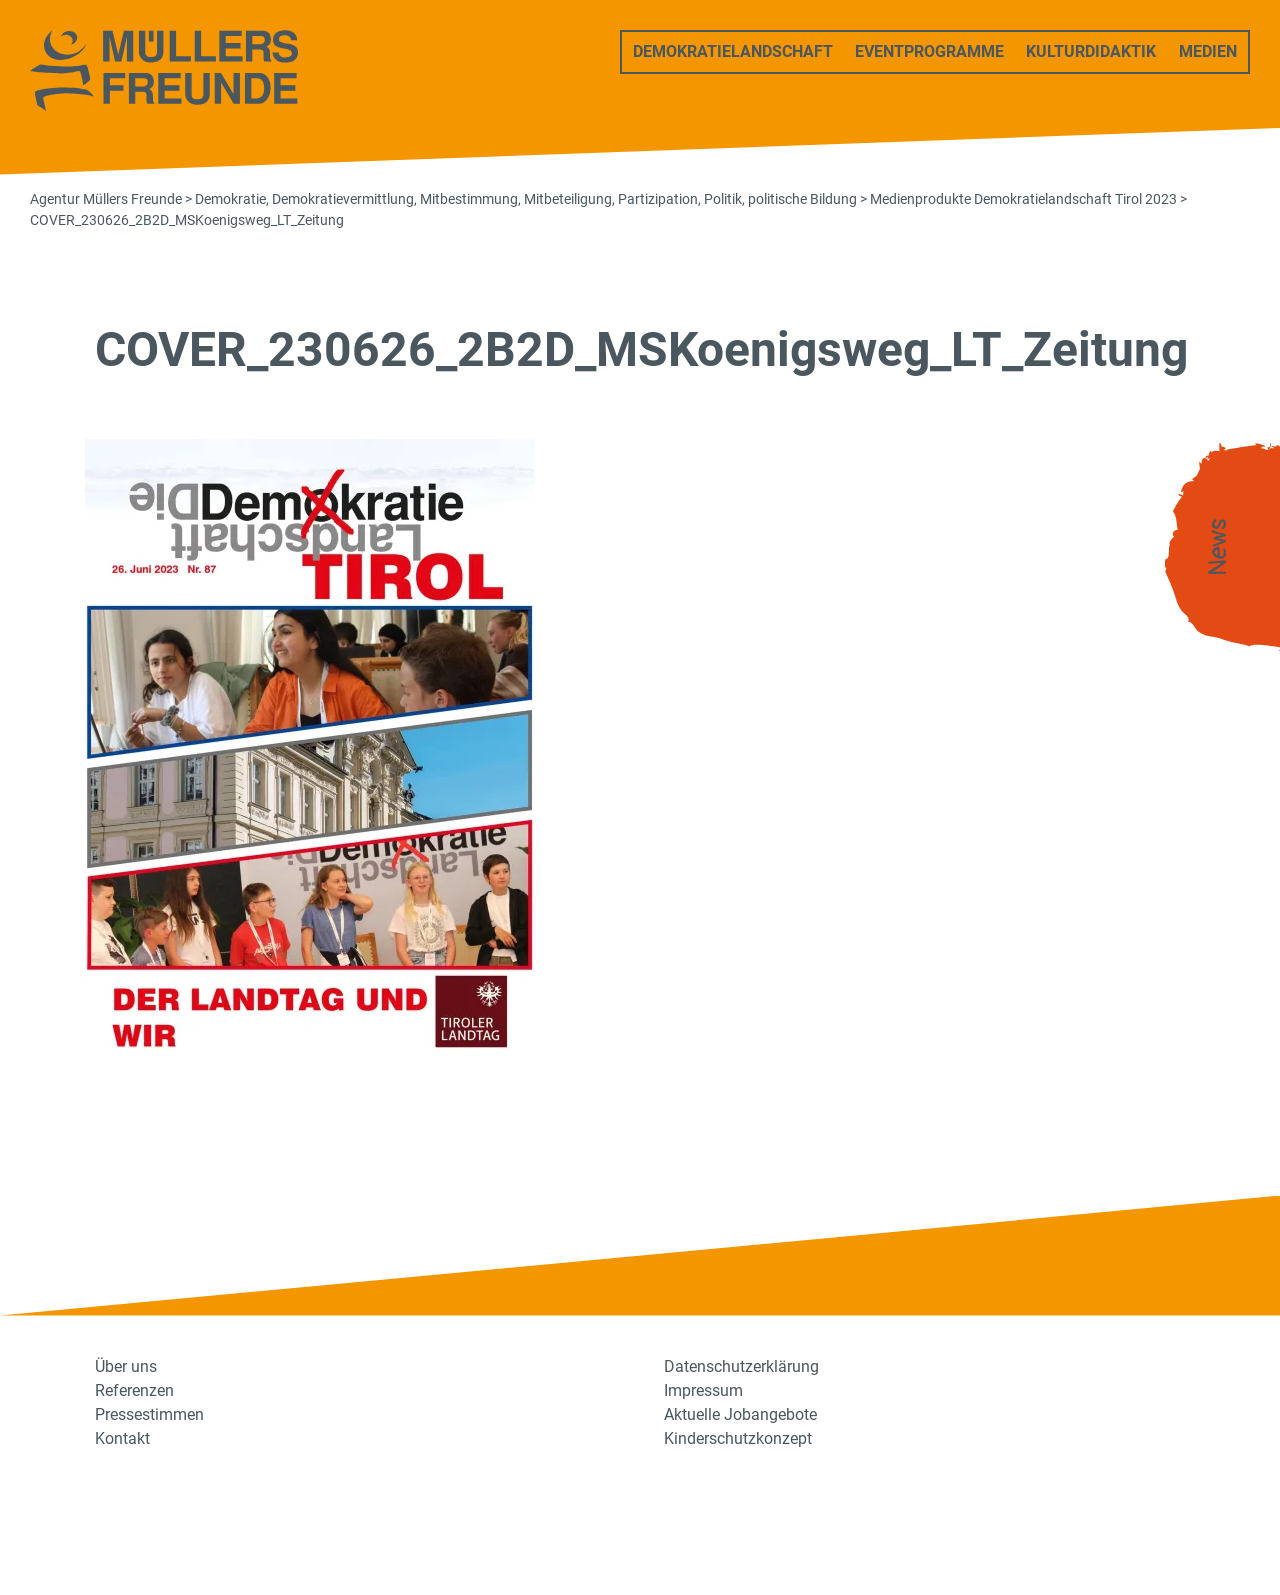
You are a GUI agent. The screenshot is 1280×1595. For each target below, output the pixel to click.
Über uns (126, 1366)
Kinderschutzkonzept (738, 1438)
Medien (1208, 51)
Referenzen (134, 1390)
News (1218, 547)
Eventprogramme (929, 51)
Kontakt (122, 1438)
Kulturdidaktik (1091, 51)
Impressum (703, 1390)
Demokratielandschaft (733, 51)
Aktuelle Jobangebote (740, 1414)
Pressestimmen (149, 1414)
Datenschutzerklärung (741, 1366)
